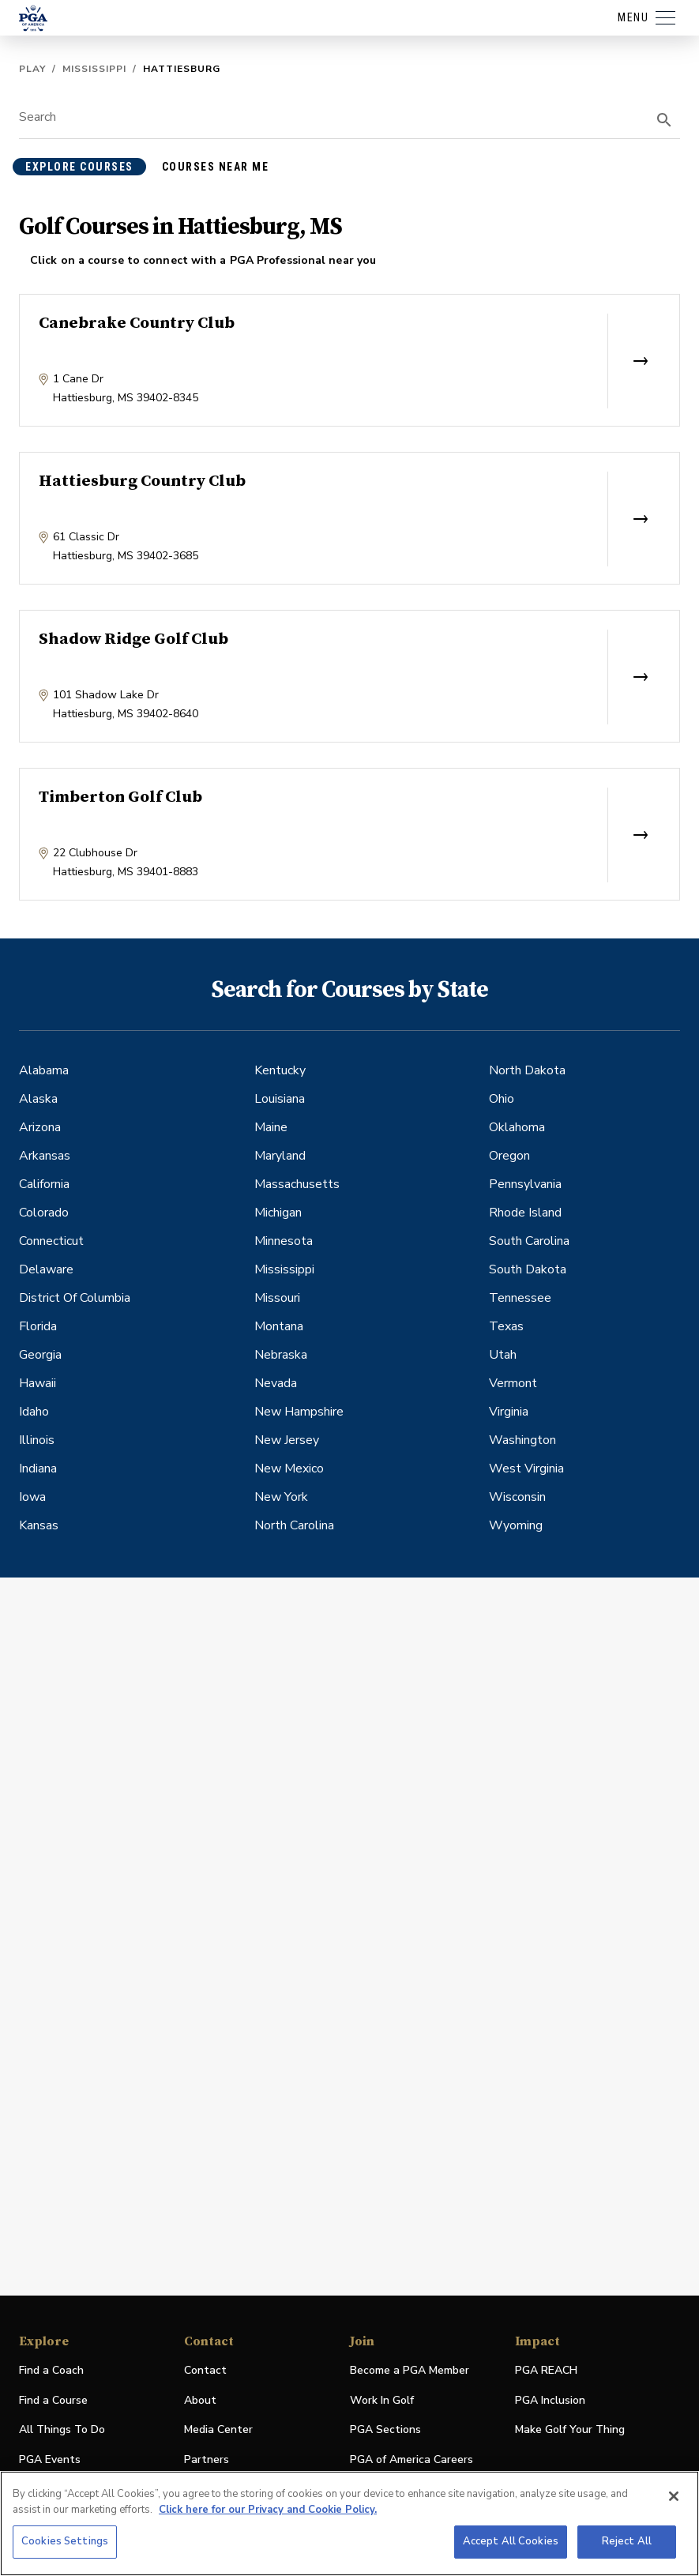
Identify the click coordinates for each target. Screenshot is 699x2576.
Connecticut (51, 1241)
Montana (278, 1326)
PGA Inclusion (550, 2400)
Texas (506, 1326)
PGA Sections (385, 2429)
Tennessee (520, 1298)
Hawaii (37, 1383)
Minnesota (283, 1241)
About (200, 2400)
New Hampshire (299, 1411)
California (44, 1184)
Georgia (40, 1354)
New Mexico (289, 1468)
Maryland (280, 1155)
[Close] (673, 2496)
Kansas (38, 1525)
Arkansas (44, 1155)
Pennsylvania (525, 1184)
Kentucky (280, 1070)
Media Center (218, 2430)
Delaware (46, 1269)
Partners (206, 2459)
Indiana (38, 1468)
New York (281, 1497)
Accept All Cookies (510, 2541)
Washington (522, 1440)
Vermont (513, 1383)
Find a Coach (51, 2370)
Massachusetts (297, 1184)
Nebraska (280, 1354)
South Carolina (529, 1241)
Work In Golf (382, 2400)
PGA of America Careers (411, 2460)
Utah (503, 1354)
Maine (270, 1127)
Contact (205, 2370)
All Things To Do (62, 2429)
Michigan (278, 1212)
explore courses (79, 166)
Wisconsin (517, 1497)
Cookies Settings (64, 2541)
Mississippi (94, 68)
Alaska (38, 1098)
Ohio (501, 1098)
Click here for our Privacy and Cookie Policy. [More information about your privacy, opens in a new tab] (268, 2510)
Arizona (40, 1127)
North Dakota (527, 1070)
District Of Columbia (74, 1298)
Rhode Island (525, 1212)
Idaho (34, 1411)
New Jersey (286, 1440)
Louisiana (279, 1098)
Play (32, 68)
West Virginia (526, 1468)
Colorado (44, 1212)
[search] (664, 120)
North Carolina (294, 1525)
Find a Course (53, 2400)
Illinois (36, 1440)
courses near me (215, 166)
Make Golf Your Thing (570, 2430)
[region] (349, 2523)
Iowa (32, 1497)
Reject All (627, 2541)
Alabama (44, 1070)
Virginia (508, 1411)
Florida (38, 1326)
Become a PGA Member (409, 2370)
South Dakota (527, 1269)
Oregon (509, 1155)
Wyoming (516, 1525)
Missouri (277, 1298)
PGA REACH (546, 2371)
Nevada (275, 1383)
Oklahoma (517, 1127)
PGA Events (50, 2459)
